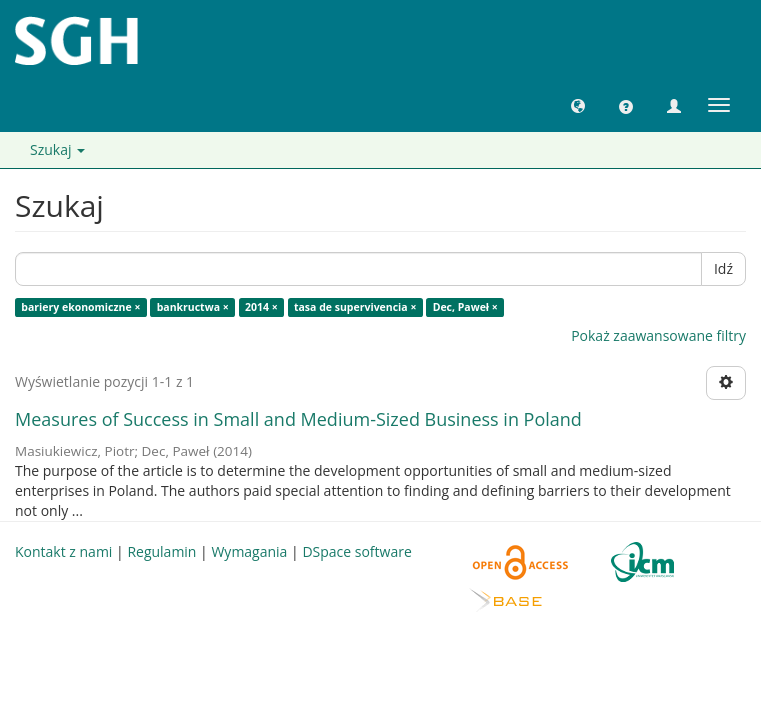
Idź (723, 268)
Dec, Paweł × (465, 307)
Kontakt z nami (63, 551)
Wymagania (249, 551)
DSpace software (356, 551)
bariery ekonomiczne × (80, 307)
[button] (578, 105)
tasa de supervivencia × (355, 307)
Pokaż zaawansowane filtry (658, 335)
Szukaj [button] (57, 149)
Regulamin (161, 551)
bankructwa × (193, 307)
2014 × (261, 307)
